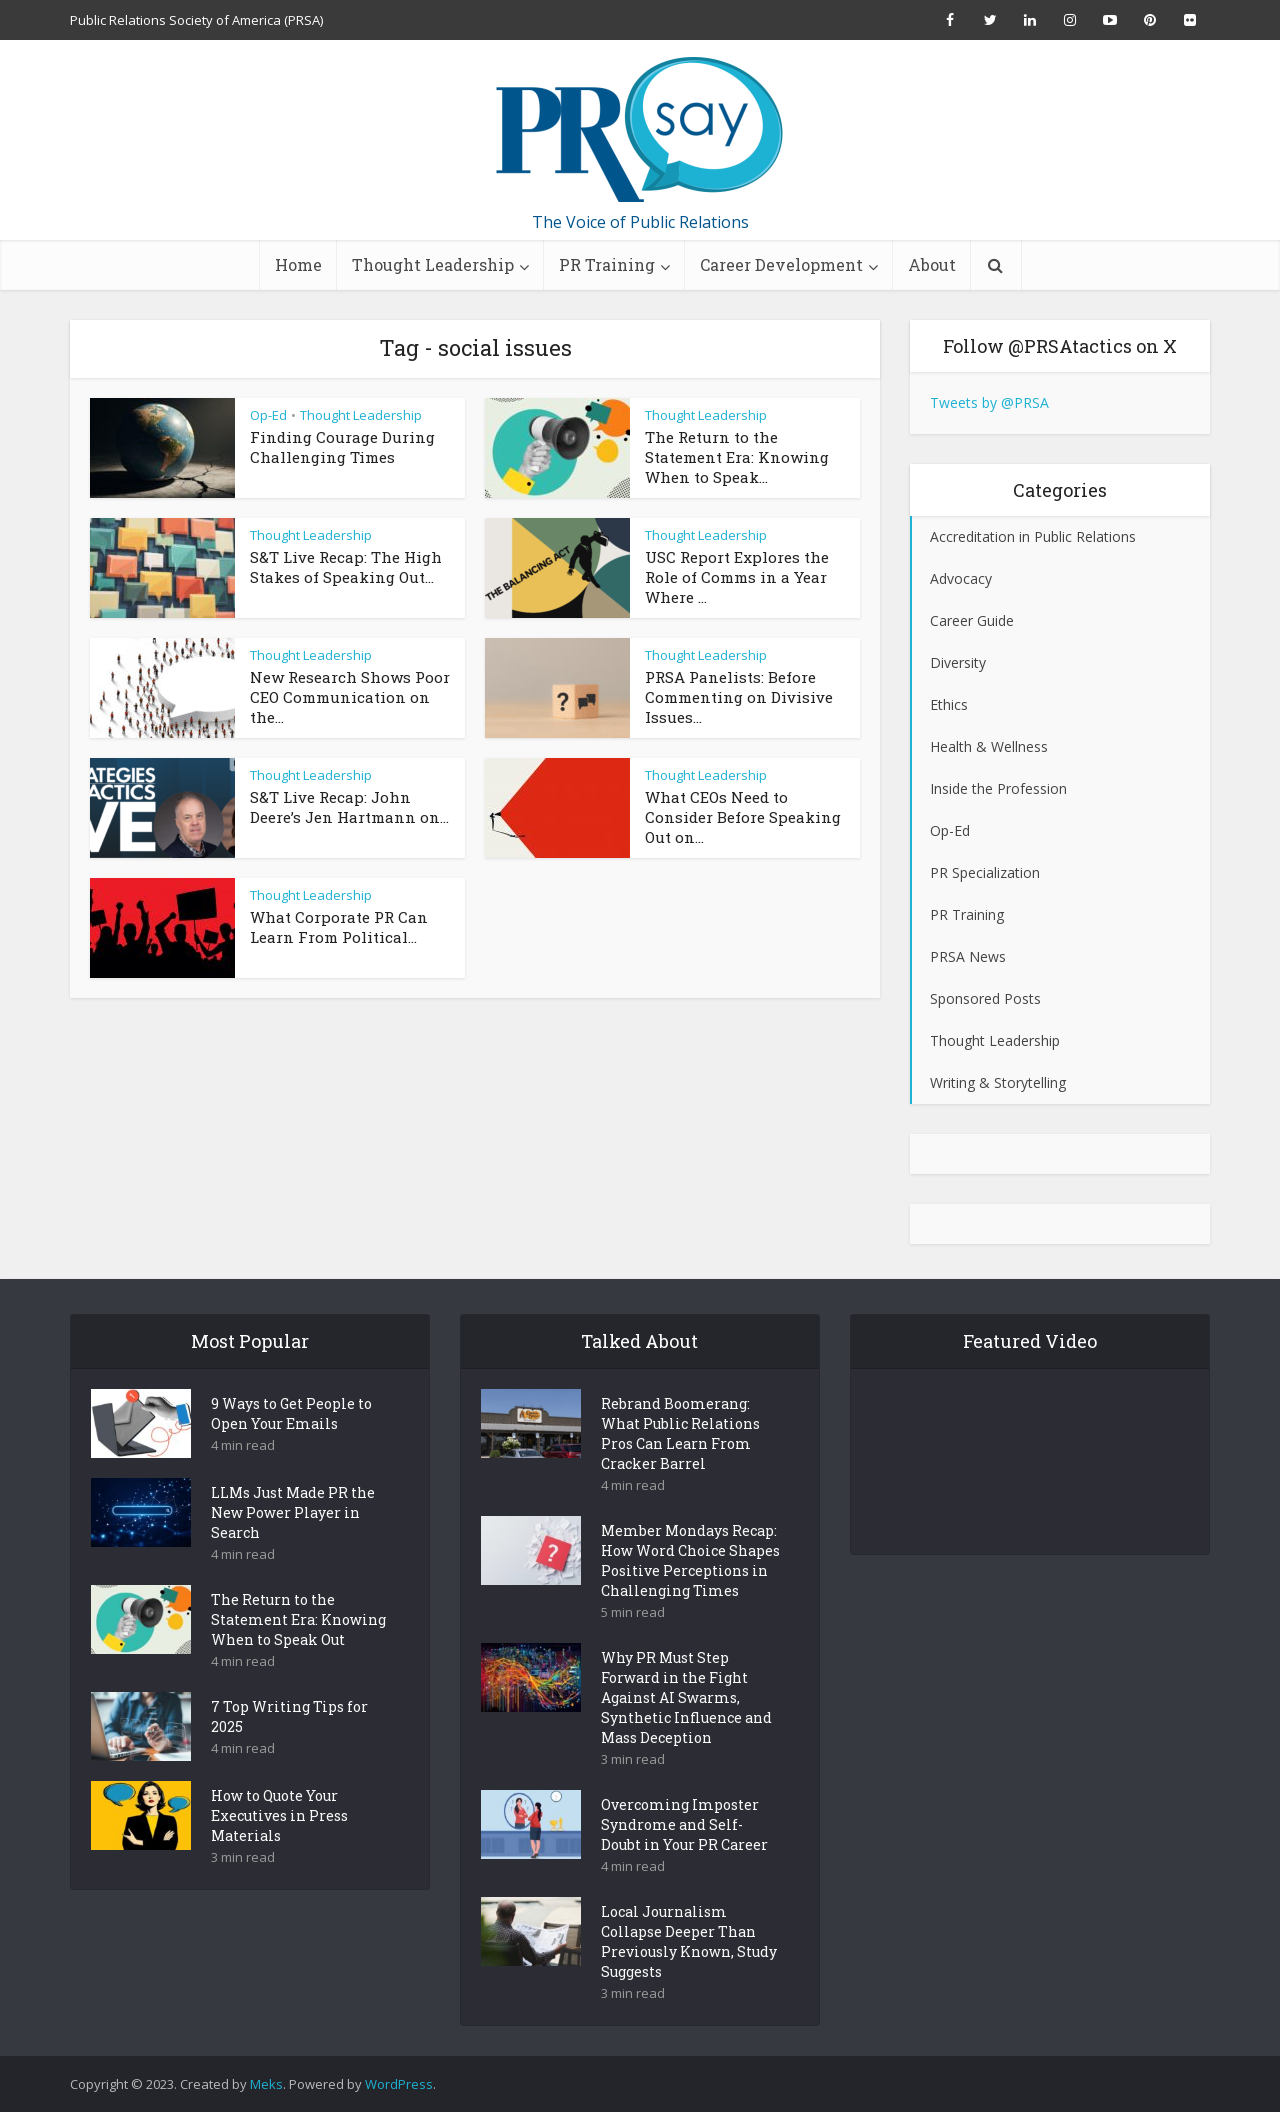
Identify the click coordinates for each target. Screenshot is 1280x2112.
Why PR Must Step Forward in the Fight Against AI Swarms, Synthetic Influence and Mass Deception (686, 1732)
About (932, 264)
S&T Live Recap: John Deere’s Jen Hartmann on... (349, 807)
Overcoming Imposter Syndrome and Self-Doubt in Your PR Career (684, 1859)
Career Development (781, 264)
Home (298, 264)
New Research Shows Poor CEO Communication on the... (350, 697)
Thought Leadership (433, 264)
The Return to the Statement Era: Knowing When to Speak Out (298, 1654)
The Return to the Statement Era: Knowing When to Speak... (737, 457)
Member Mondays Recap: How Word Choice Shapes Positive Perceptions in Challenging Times (690, 1595)
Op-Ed (268, 415)
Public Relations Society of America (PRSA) (196, 20)
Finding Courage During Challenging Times (342, 447)
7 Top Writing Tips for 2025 (289, 1751)
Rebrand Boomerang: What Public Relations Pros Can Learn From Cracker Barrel (680, 1468)
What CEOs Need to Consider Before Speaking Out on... (743, 817)
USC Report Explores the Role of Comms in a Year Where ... (737, 577)
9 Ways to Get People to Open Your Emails (291, 1448)
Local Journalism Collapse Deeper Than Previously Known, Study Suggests (689, 1976)
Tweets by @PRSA (989, 402)
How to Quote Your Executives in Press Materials (279, 1850)
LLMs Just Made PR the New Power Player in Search (293, 1547)
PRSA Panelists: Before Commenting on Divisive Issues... (739, 697)
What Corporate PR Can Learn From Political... (339, 927)
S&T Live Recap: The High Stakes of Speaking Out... (346, 567)
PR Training (607, 264)
